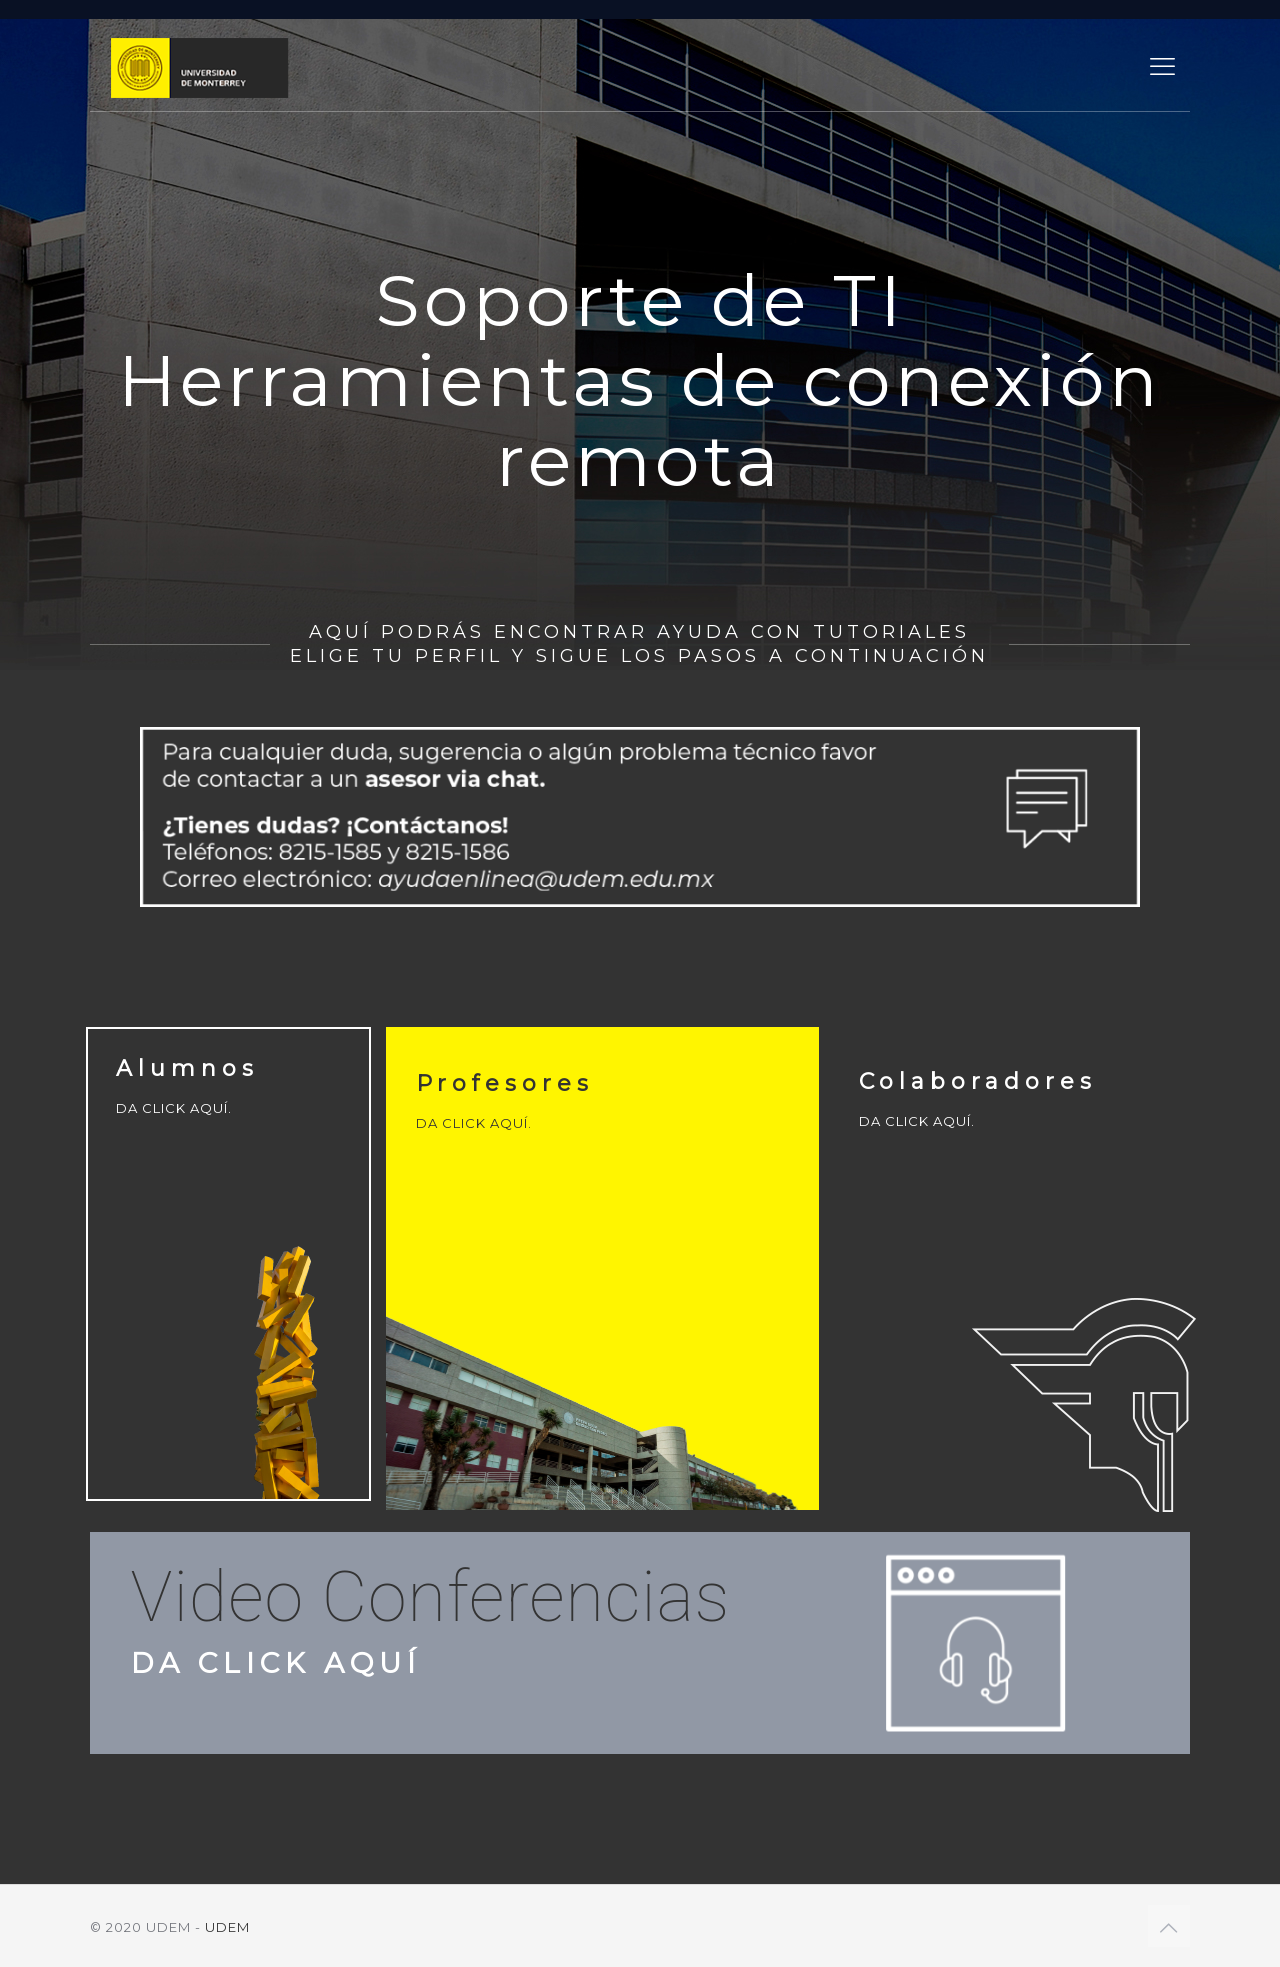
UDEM (227, 1927)
